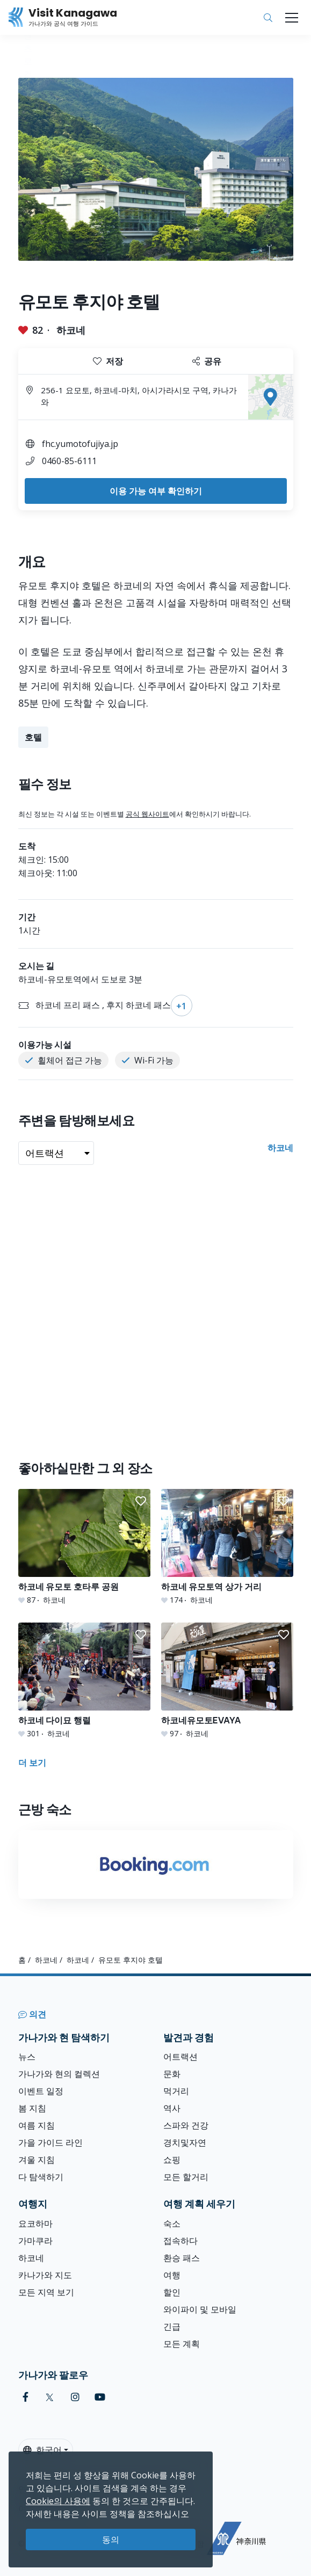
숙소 (171, 2223)
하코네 (70, 330)
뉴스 (26, 2057)
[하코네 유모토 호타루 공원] (84, 1547)
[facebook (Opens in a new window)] (25, 2397)
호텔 (33, 737)
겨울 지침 (36, 2160)
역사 (171, 2108)
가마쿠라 (35, 2241)
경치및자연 (184, 2142)
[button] (140, 1501)
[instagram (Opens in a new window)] (75, 2397)
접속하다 (180, 2241)
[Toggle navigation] (291, 17)
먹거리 (176, 2091)
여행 (171, 2275)
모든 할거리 (185, 2177)
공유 (206, 361)
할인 (171, 2292)
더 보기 (32, 1762)
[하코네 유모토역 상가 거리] (227, 1547)
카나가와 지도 (45, 2275)
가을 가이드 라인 (50, 2142)
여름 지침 (36, 2125)
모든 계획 (181, 2344)
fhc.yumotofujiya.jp (80, 444)
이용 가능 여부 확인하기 (156, 491)
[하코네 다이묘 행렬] (84, 1681)
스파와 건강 (185, 2125)
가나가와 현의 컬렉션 (59, 2074)
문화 (171, 2074)
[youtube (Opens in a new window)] (100, 2397)
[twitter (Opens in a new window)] (49, 2397)
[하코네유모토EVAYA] (227, 1681)
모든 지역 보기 (46, 2292)
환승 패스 (181, 2258)
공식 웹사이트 (147, 814)
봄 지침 (32, 2108)
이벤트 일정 (40, 2091)
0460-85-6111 (69, 461)
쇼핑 (171, 2160)
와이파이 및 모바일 (199, 2309)
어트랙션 (180, 2057)
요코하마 (35, 2223)
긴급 (171, 2326)
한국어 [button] (42, 2450)
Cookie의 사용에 (58, 2501)
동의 (110, 2539)
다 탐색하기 (40, 2177)
